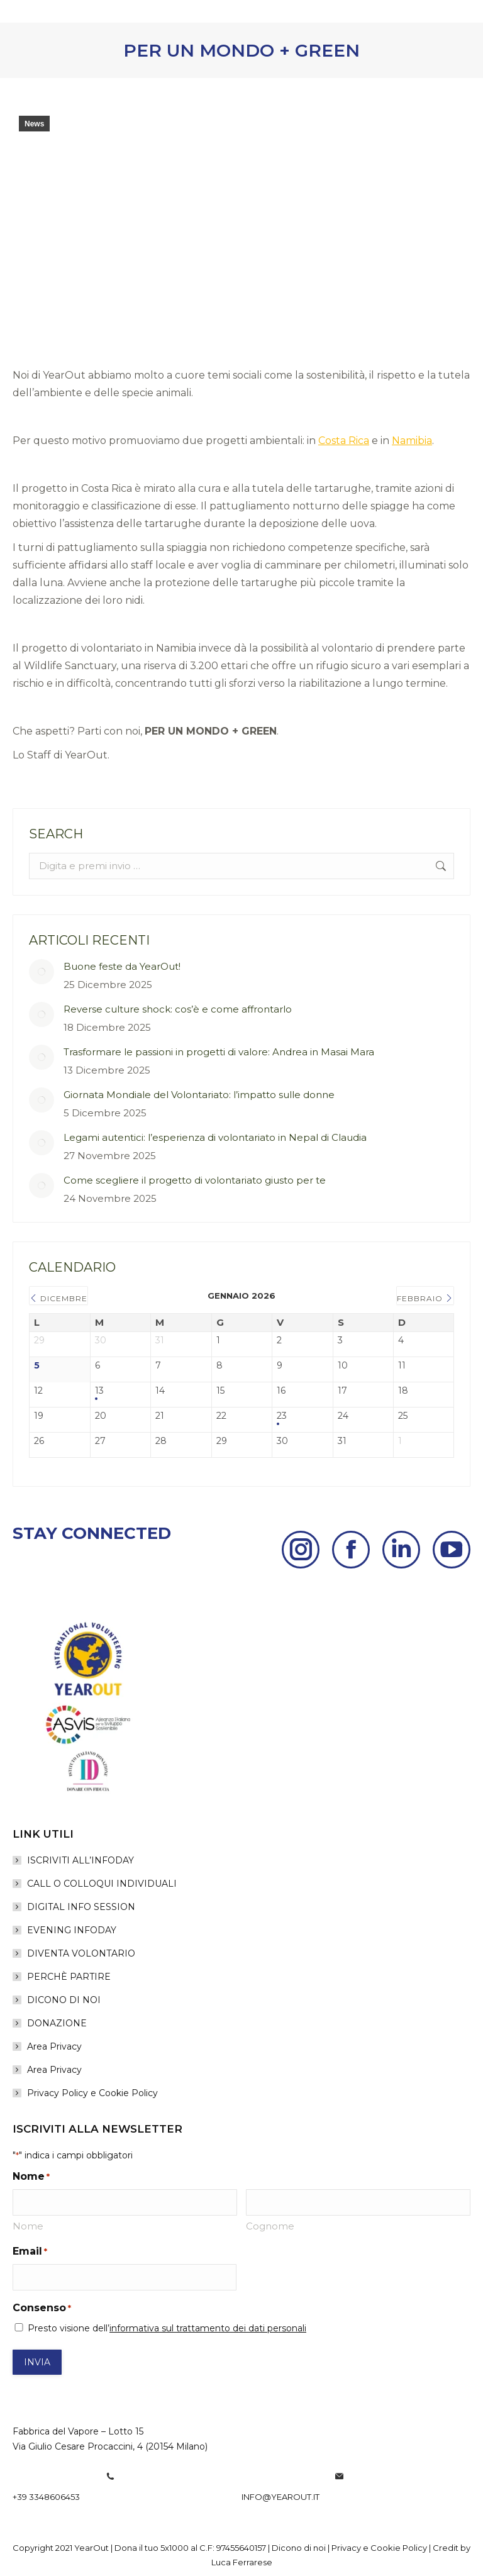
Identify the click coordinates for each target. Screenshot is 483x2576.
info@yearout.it (280, 2497)
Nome (28, 2226)
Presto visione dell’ (167, 2328)
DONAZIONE (57, 2023)
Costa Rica (343, 441)
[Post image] (41, 971)
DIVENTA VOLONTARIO (81, 1953)
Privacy (346, 2548)
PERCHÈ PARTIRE (69, 1976)
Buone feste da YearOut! (122, 966)
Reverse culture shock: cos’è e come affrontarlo (178, 1009)
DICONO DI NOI (64, 2000)
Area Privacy (54, 2046)
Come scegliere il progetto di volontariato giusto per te (195, 1180)
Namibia (412, 441)
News (34, 123)
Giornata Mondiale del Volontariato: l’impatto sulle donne (199, 1095)
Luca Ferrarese (241, 2562)
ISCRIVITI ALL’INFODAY (80, 1860)
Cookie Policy (398, 2548)
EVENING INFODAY (71, 1930)
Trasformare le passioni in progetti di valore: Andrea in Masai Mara (219, 1052)
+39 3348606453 (46, 2497)
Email (30, 2251)
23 (282, 1416)
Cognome (270, 2226)
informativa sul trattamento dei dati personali (207, 2328)
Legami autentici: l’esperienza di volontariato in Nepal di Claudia (215, 1137)
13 (99, 1390)
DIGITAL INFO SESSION (81, 1907)
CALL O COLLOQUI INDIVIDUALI (102, 1883)
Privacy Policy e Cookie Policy (92, 2093)
